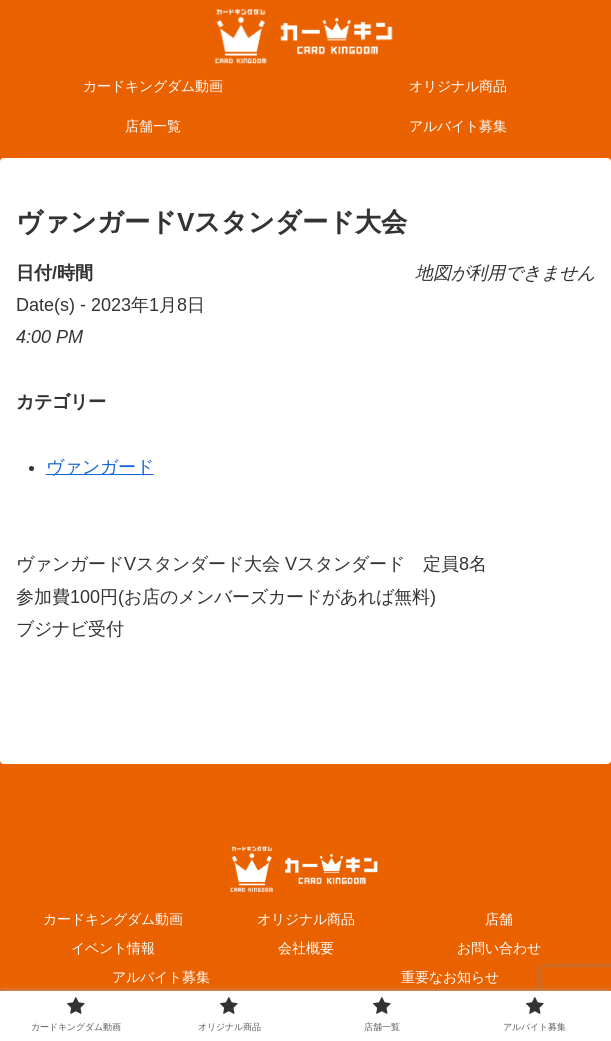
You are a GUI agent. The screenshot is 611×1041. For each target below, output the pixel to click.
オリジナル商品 (306, 919)
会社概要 (306, 948)
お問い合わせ (499, 948)
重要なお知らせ (450, 977)
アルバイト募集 (161, 977)
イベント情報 (113, 948)
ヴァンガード (100, 467)
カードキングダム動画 (113, 919)
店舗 (499, 919)
